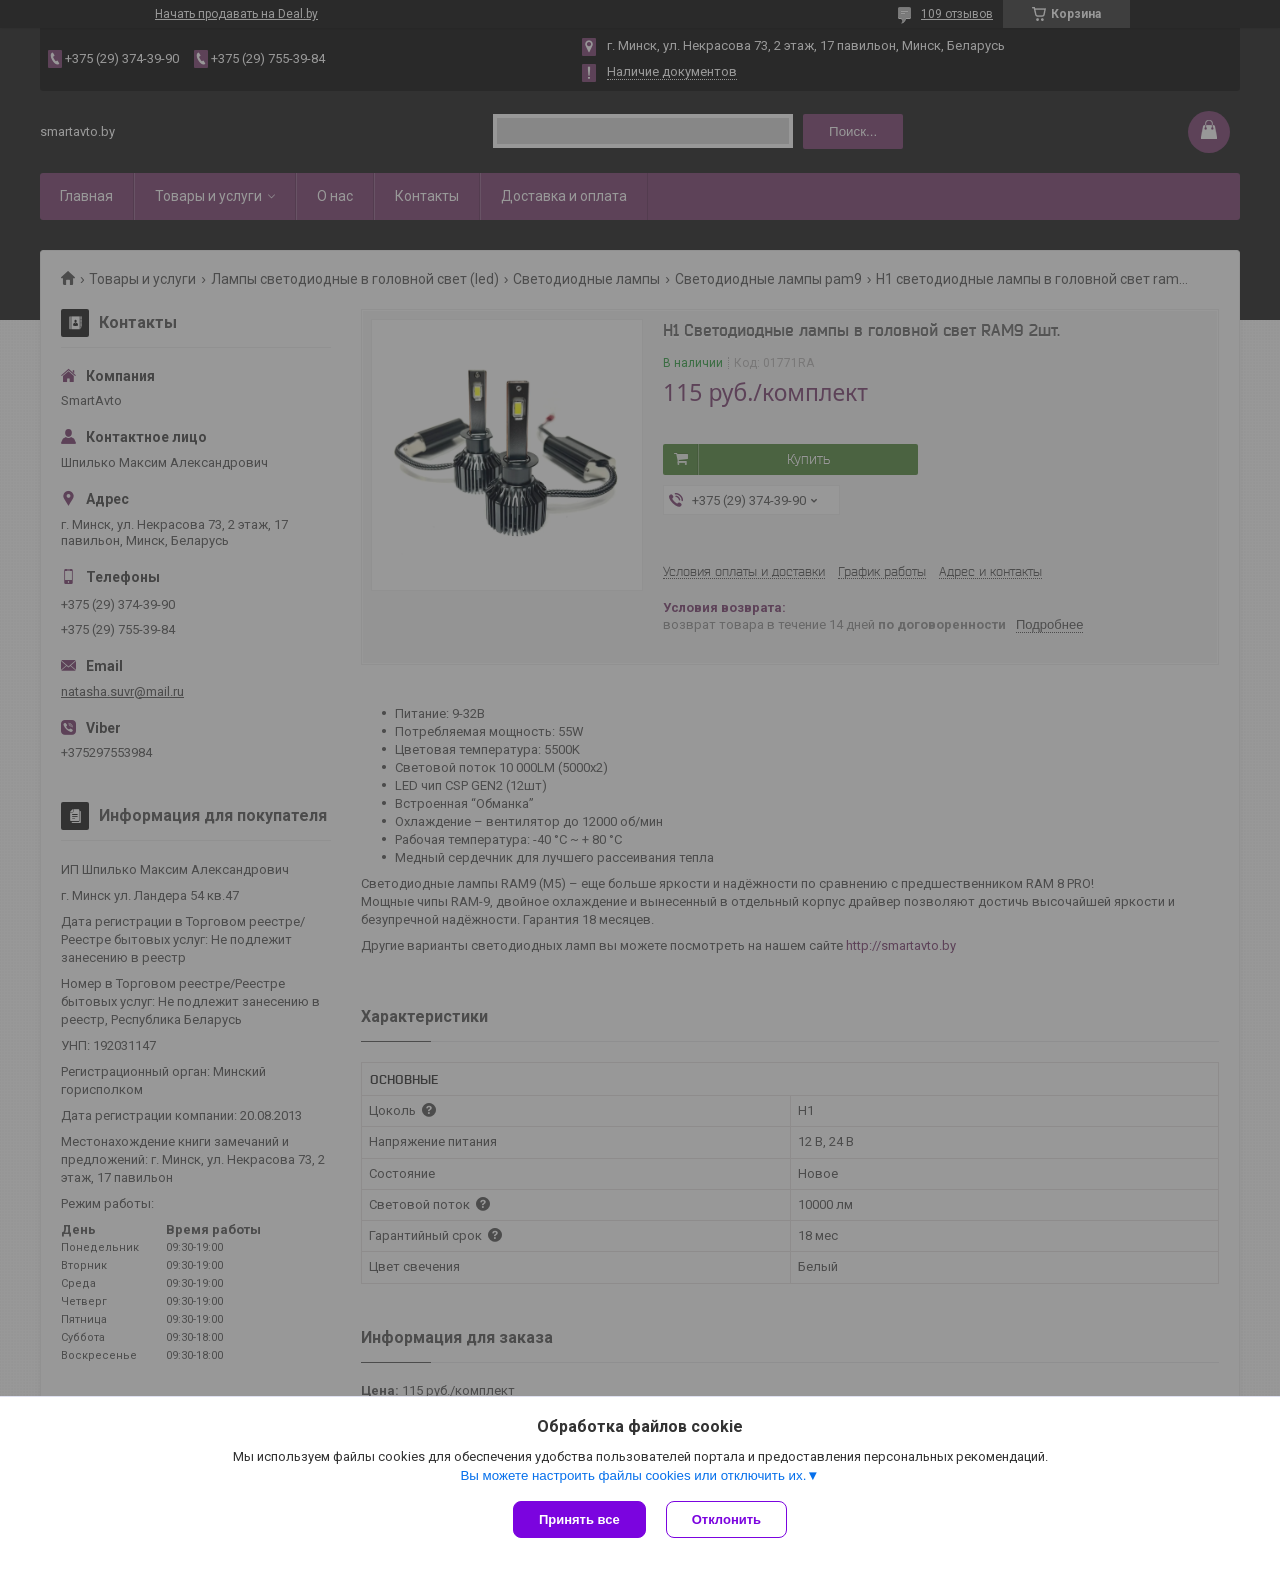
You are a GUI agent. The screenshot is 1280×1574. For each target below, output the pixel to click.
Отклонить (726, 1519)
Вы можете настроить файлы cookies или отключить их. (633, 1475)
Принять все (579, 1519)
